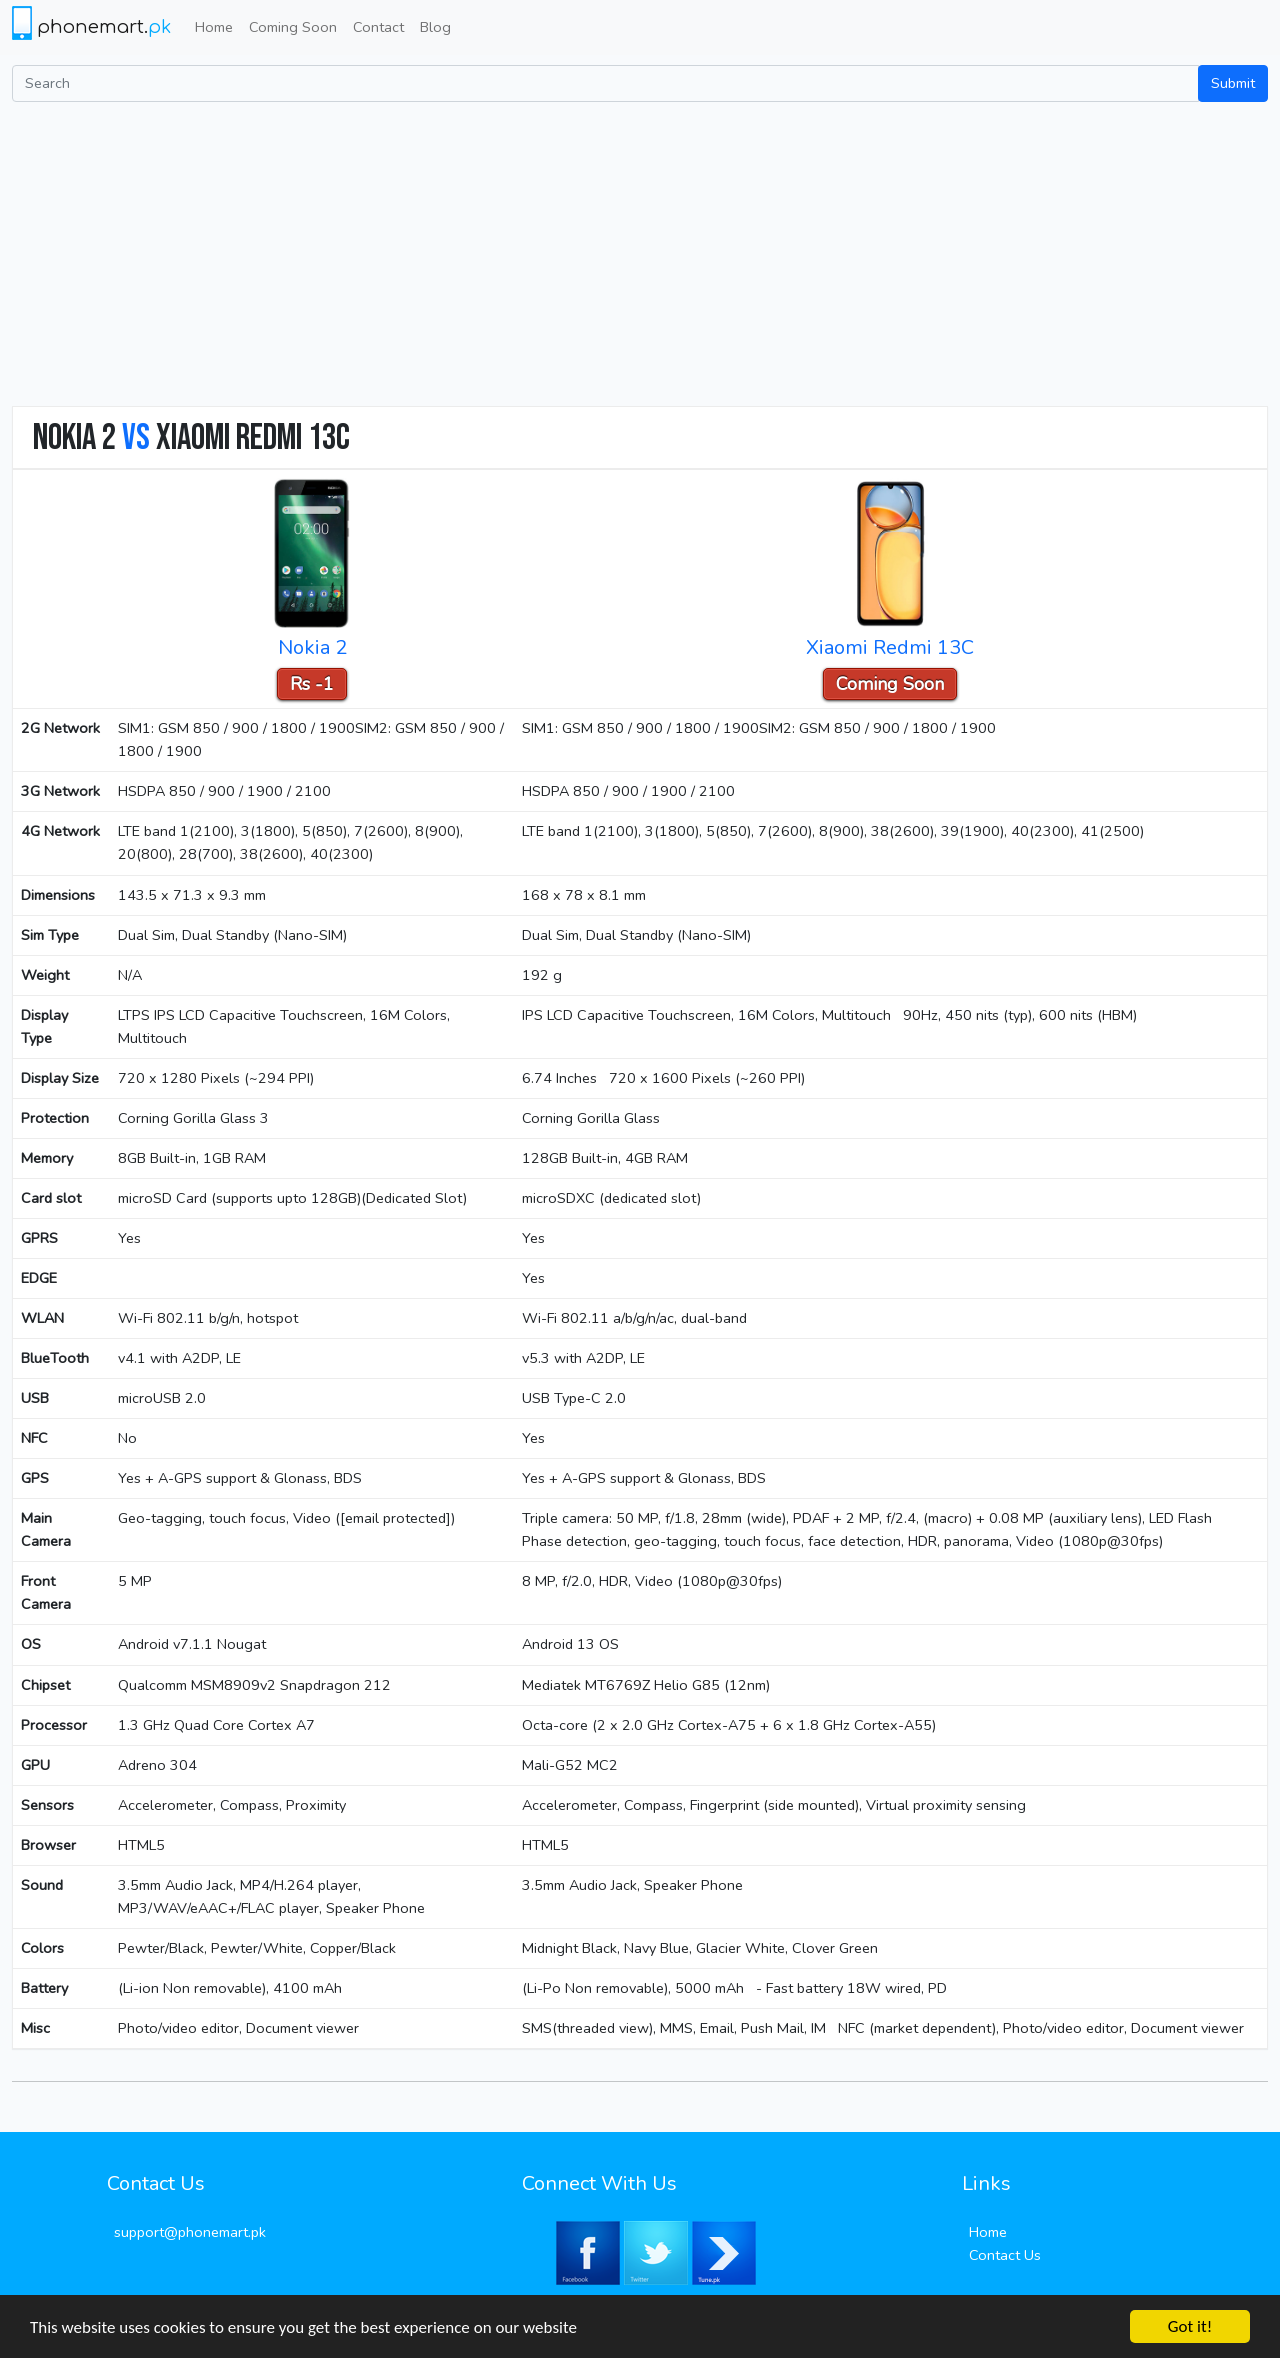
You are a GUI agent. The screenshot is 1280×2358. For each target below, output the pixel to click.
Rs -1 (312, 684)
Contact (378, 27)
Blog (435, 27)
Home (214, 27)
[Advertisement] (640, 252)
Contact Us (1005, 2255)
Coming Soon (293, 27)
